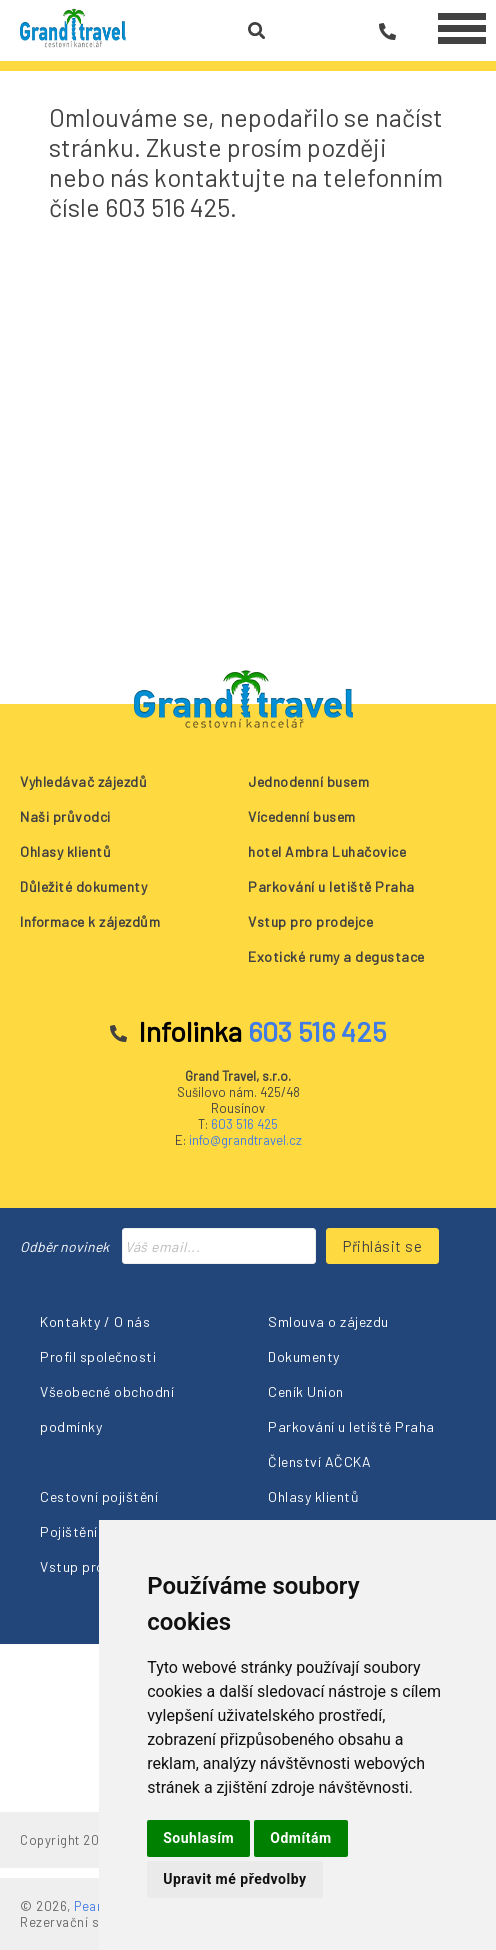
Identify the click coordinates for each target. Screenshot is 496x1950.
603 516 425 (244, 1124)
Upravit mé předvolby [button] (234, 1879)
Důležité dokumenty (83, 886)
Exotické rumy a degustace (336, 956)
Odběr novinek (64, 1246)
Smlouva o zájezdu (328, 1321)
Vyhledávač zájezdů (83, 781)
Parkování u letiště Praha (331, 886)
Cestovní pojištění (99, 1496)
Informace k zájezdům (90, 921)
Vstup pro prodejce (310, 921)
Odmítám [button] (300, 1838)
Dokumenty (304, 1356)
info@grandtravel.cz (245, 1140)
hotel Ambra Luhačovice (327, 851)
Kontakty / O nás (95, 1321)
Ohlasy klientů (65, 851)
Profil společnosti (98, 1356)
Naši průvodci (65, 816)
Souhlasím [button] (198, 1838)
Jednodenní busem (308, 781)
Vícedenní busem (302, 816)
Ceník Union (306, 1391)
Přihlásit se (382, 1246)
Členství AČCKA (319, 1461)
